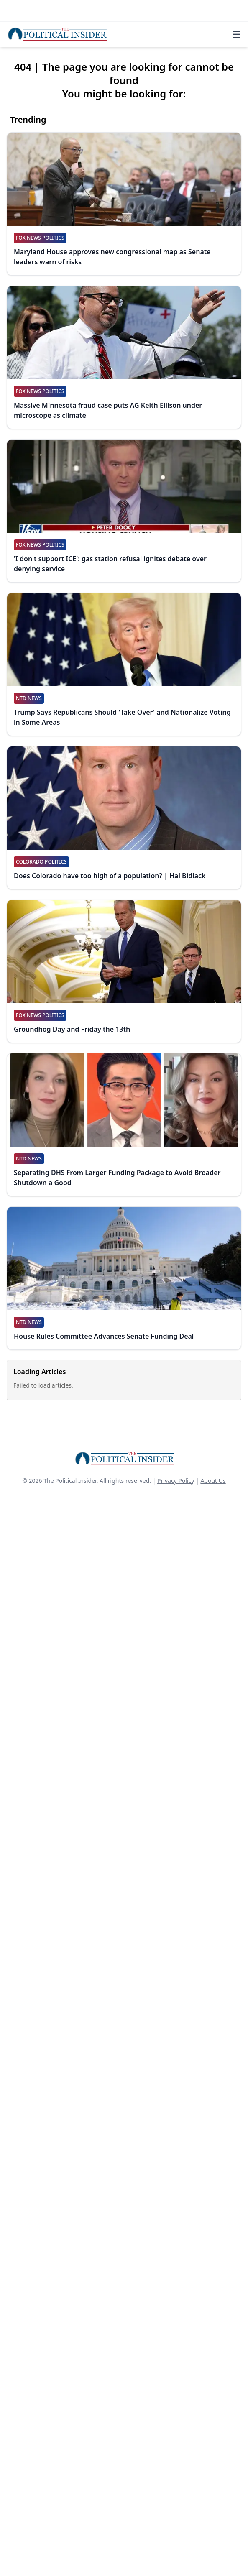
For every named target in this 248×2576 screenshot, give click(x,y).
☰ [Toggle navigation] (236, 34)
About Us (212, 1481)
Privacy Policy (175, 1481)
